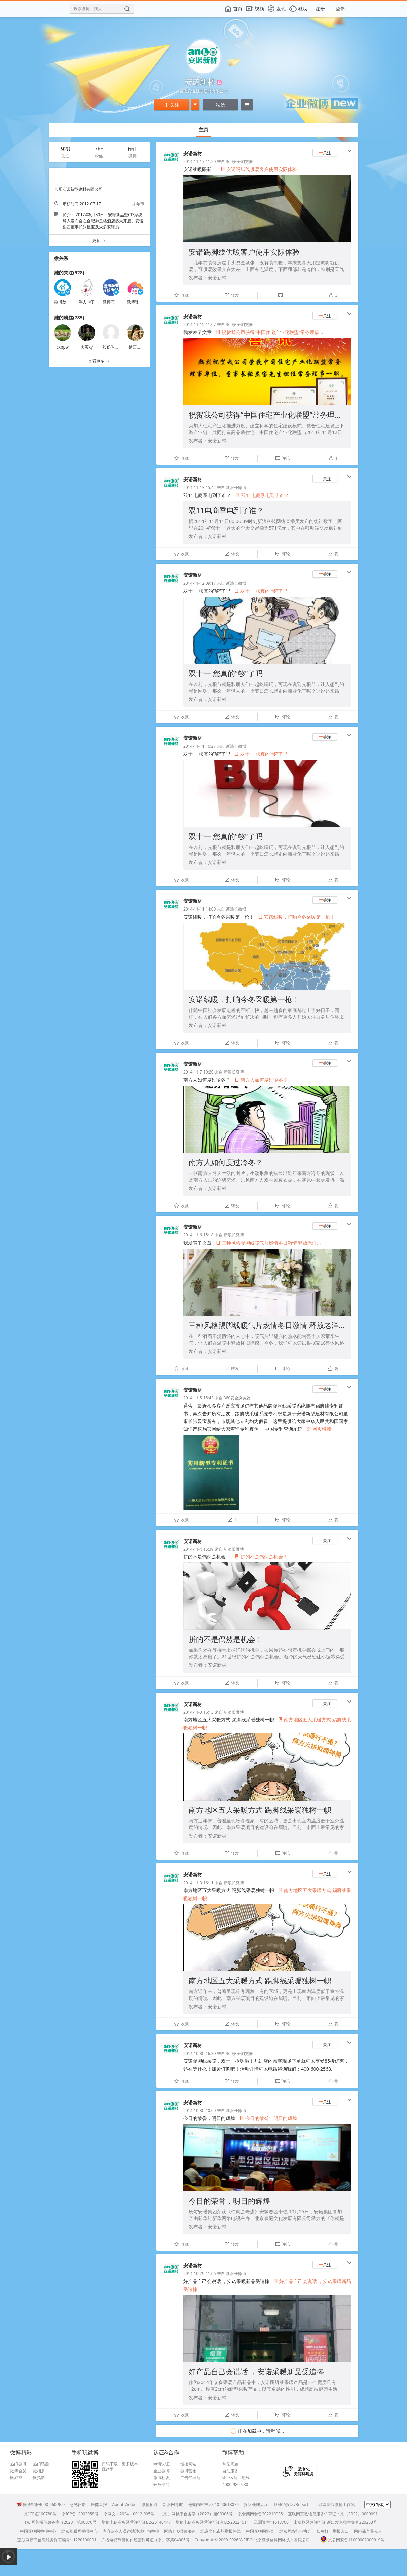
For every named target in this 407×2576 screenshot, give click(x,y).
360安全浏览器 (239, 161)
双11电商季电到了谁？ (262, 495)
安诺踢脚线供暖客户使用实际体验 (259, 169)
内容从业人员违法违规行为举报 (131, 2531)
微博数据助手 (66, 302)
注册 (320, 8)
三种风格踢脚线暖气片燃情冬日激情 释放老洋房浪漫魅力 (282, 1325)
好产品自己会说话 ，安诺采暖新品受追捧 (256, 2371)
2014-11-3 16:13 (198, 1712)
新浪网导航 (173, 2504)
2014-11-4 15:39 (198, 1549)
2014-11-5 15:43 (198, 1398)
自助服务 (230, 2471)
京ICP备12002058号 (80, 2514)
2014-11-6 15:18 (198, 1235)
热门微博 (18, 2464)
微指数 (39, 2477)
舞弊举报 (99, 2504)
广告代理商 (190, 2477)
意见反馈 (78, 2504)
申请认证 (161, 2464)
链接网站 (188, 2464)
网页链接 (318, 1429)
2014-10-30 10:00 (199, 2110)
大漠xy (87, 347)
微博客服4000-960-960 (40, 2504)
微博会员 (18, 2471)
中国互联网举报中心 (38, 2531)
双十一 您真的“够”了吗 (260, 591)
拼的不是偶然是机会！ (261, 1556)
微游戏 (16, 2477)
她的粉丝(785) (69, 317)
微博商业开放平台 (119, 302)
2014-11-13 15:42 (199, 487)
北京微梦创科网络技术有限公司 (282, 2540)
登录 (340, 8)
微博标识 (161, 2477)
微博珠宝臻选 (139, 302)
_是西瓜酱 (136, 347)
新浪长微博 (236, 487)
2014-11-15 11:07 (199, 324)
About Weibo (124, 2504)
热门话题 (41, 2464)
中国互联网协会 (260, 2531)
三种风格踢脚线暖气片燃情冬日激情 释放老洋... (268, 1243)
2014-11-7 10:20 (198, 1072)
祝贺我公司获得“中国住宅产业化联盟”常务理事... (269, 332)
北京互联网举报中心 (79, 2531)
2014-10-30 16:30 (199, 2053)
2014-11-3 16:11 (198, 1883)
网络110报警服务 (179, 2531)
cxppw (63, 347)
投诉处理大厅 (256, 2504)
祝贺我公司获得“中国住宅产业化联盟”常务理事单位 (273, 414)
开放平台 (161, 2484)
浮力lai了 (87, 302)
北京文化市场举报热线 (220, 2531)
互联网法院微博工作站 (334, 2504)
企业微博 (161, 2471)
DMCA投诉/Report (291, 2504)
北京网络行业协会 (295, 2531)
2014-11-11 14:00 (199, 909)
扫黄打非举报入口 (333, 2531)
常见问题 (230, 2464)
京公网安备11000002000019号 (352, 2540)
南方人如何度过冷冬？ (261, 1080)
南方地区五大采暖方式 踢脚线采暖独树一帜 (260, 1810)
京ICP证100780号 (40, 2514)
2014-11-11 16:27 (199, 746)
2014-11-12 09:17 (199, 583)
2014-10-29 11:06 (199, 2273)
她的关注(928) (69, 272)
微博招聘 (150, 2504)
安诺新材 (192, 153)
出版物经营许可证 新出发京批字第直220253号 (335, 2522)
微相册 (39, 2471)
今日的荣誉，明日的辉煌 (268, 2118)
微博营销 (188, 2471)
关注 (171, 105)
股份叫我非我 (115, 347)
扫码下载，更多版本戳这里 (120, 2466)
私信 (220, 105)
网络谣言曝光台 (368, 2531)
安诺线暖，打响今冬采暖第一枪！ (296, 917)
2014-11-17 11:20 (199, 161)
